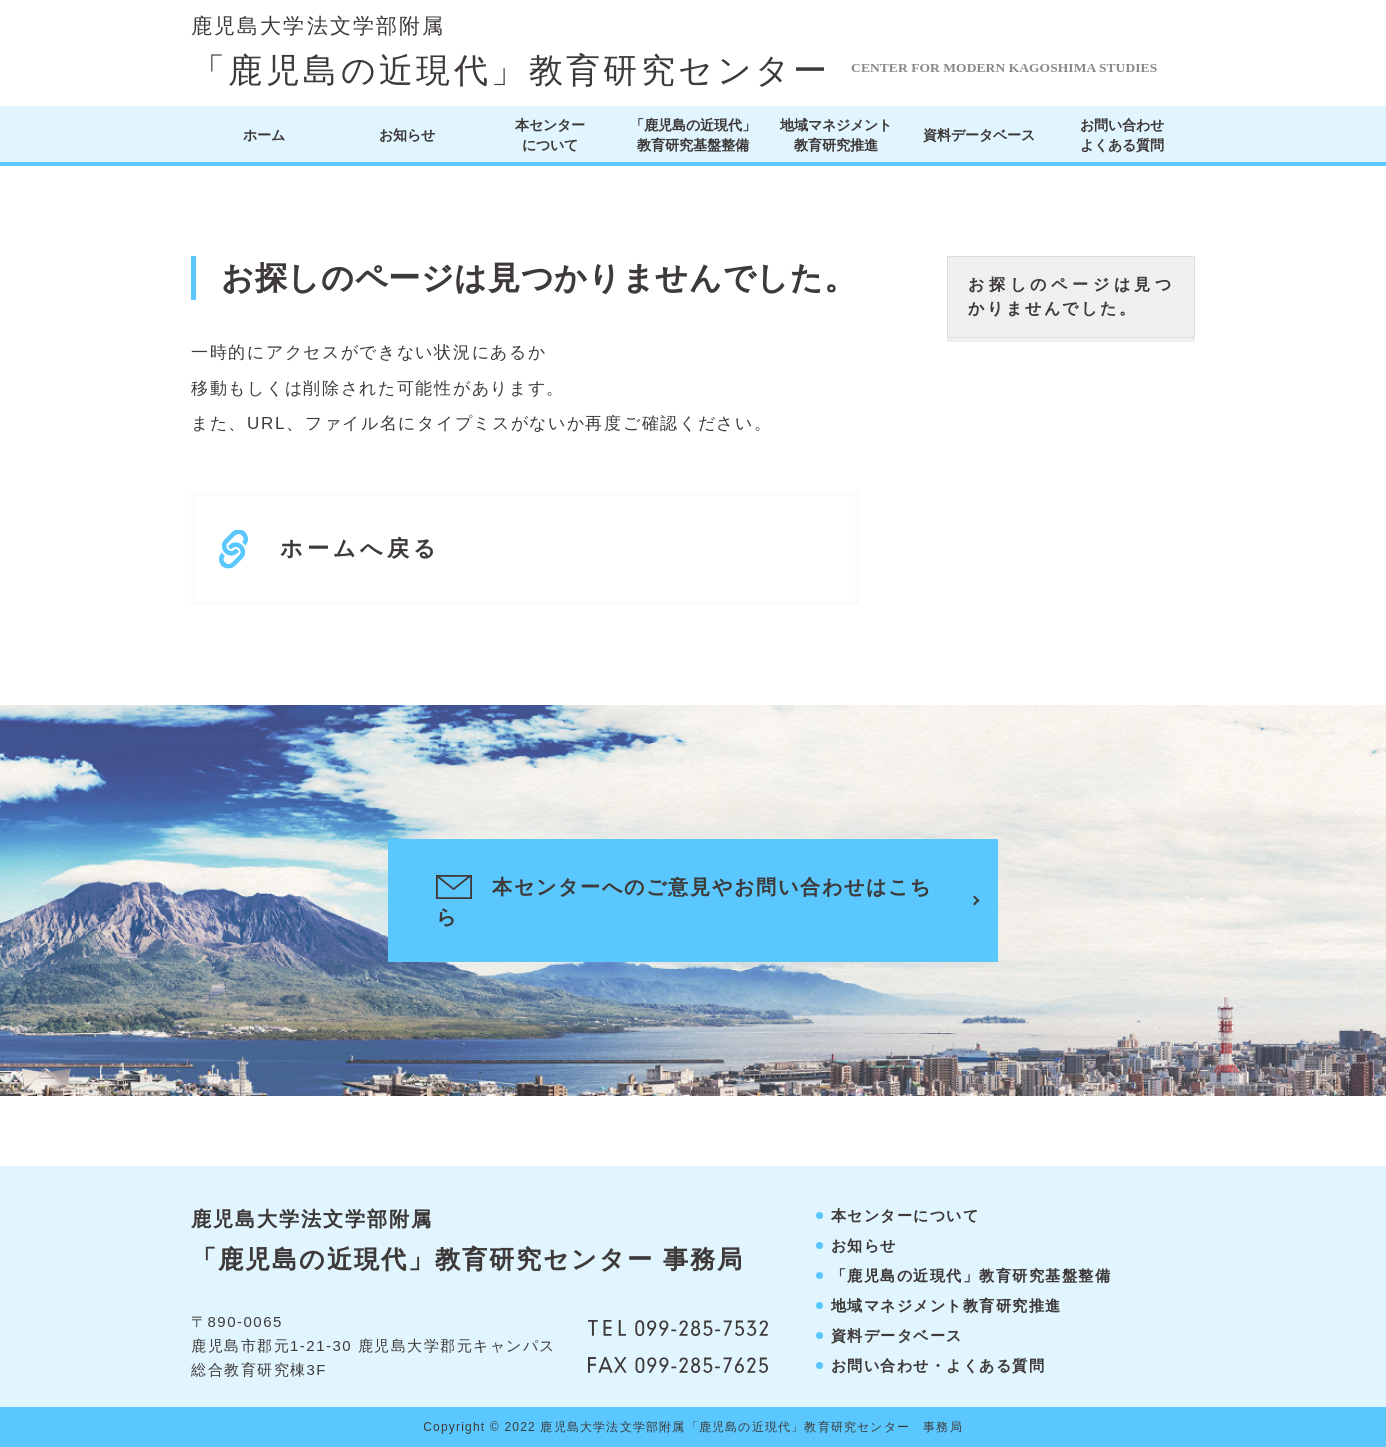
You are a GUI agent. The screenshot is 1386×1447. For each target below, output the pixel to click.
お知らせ (407, 135)
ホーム (264, 135)
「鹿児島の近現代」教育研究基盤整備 (693, 135)
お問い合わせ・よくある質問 (938, 1365)
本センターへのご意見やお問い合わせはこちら (684, 900)
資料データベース (979, 135)
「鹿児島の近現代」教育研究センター (511, 52)
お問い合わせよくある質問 (1122, 135)
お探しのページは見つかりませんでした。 (1071, 296)
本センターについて (550, 135)
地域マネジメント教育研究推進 (836, 135)
